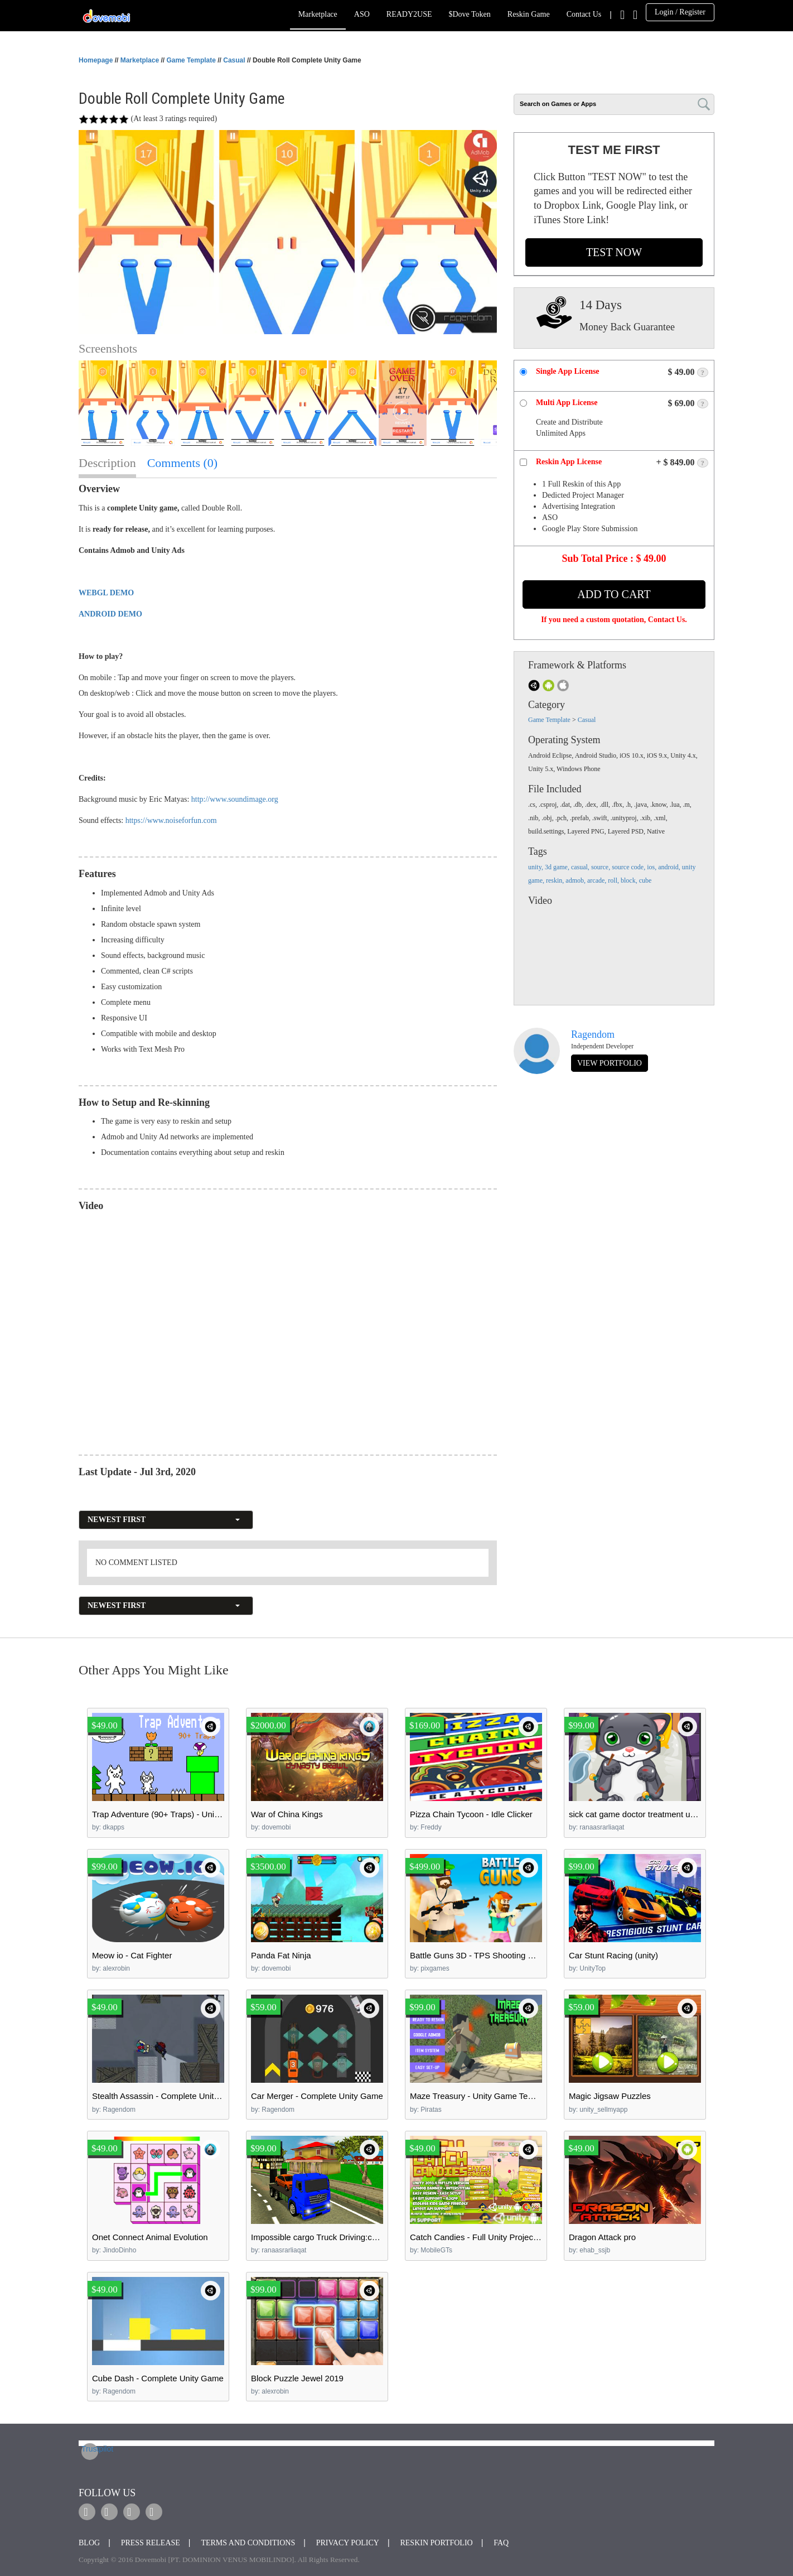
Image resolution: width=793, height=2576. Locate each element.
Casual (234, 60)
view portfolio (609, 1063)
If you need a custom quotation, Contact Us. (614, 619)
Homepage (96, 60)
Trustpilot (89, 2448)
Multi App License (566, 402)
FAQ (501, 2543)
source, (601, 867)
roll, (614, 880)
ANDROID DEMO (110, 614)
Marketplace (317, 14)
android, (670, 867)
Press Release (150, 2543)
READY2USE (409, 14)
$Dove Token (469, 14)
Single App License (567, 371)
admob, (576, 880)
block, (630, 880)
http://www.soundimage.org (234, 799)
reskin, (555, 880)
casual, (581, 867)
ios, (652, 867)
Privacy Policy (347, 2543)
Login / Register (680, 12)
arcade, (597, 880)
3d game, (558, 867)
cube (645, 880)
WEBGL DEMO (106, 593)
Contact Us (584, 14)
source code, (629, 867)
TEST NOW (614, 252)
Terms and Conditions (248, 2543)
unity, (536, 867)
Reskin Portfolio (436, 2543)
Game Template (190, 60)
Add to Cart (613, 594)
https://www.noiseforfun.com (171, 820)
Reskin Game (528, 14)
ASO (362, 14)
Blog (89, 2543)
